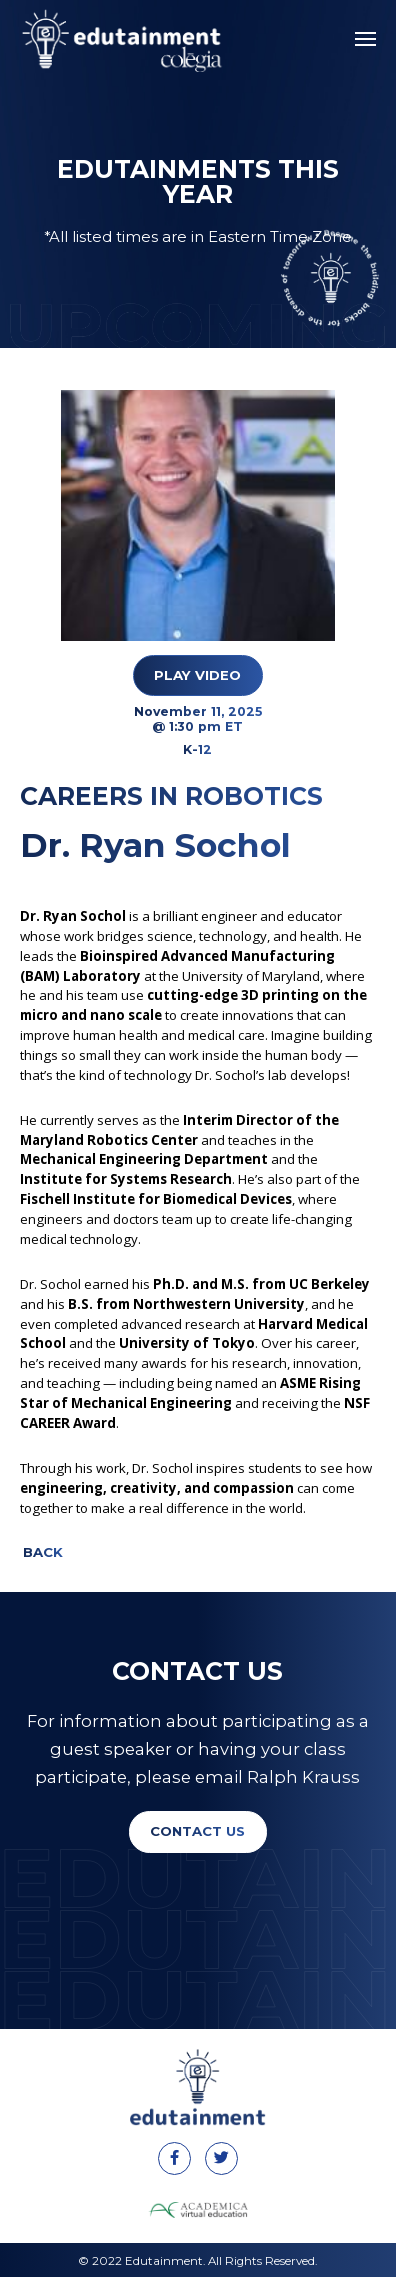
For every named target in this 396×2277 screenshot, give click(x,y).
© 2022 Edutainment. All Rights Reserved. (197, 2261)
